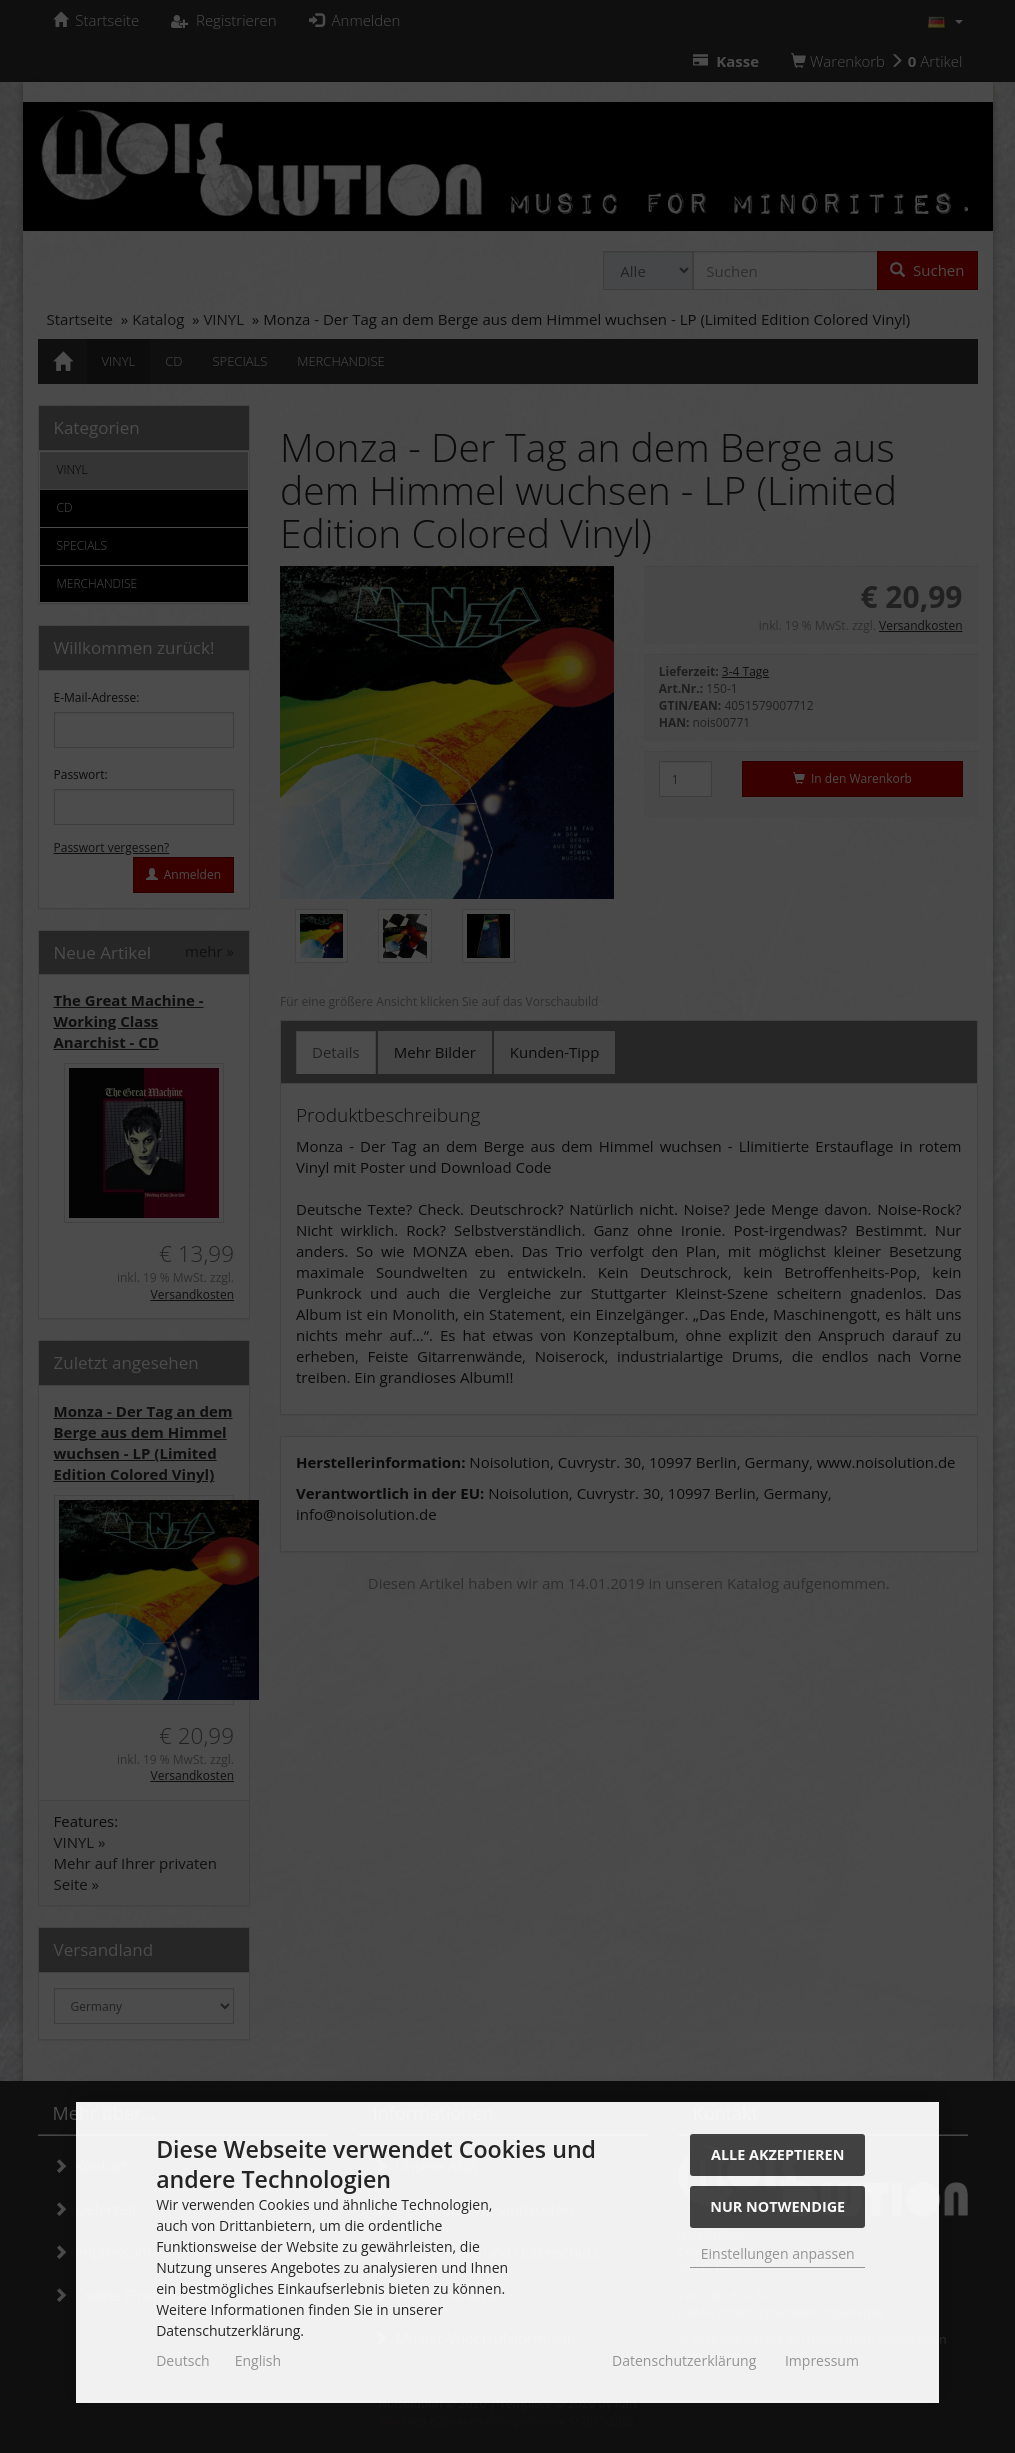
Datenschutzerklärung (684, 2360)
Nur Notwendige (777, 2206)
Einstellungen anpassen (778, 2253)
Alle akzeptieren (777, 2154)
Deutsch (183, 2360)
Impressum (822, 2360)
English (258, 2360)
